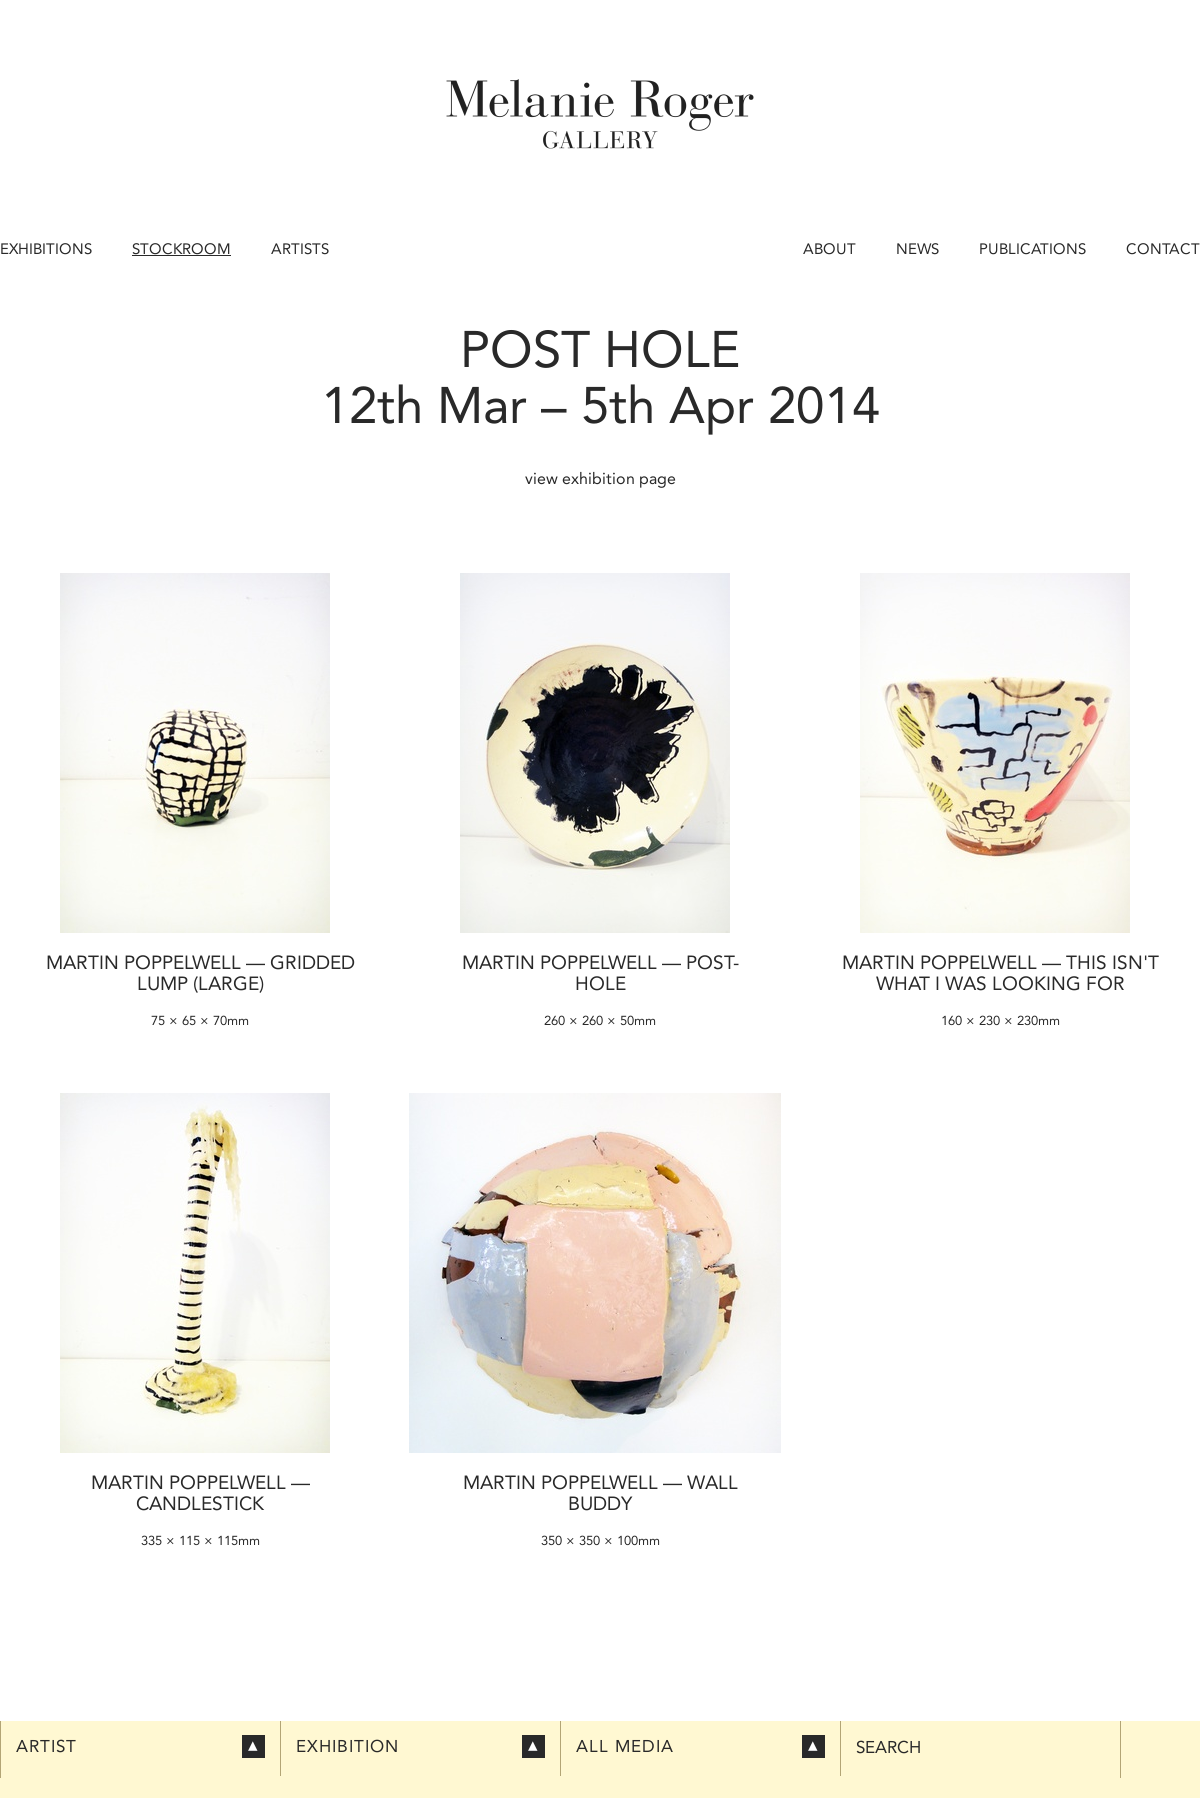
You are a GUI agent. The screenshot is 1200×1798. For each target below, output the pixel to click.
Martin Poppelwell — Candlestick (200, 1493)
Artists (300, 249)
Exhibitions (46, 249)
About (829, 249)
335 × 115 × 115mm (200, 1540)
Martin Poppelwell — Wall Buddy (600, 1493)
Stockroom (181, 249)
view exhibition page (600, 478)
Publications (1032, 249)
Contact (1163, 249)
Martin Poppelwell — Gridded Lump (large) (200, 973)
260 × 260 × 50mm (600, 1020)
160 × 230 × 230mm (1000, 1020)
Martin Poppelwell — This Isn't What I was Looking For (1000, 973)
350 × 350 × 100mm (600, 1540)
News (917, 249)
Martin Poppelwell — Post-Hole (600, 973)
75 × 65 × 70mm (200, 1020)
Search (888, 1747)
